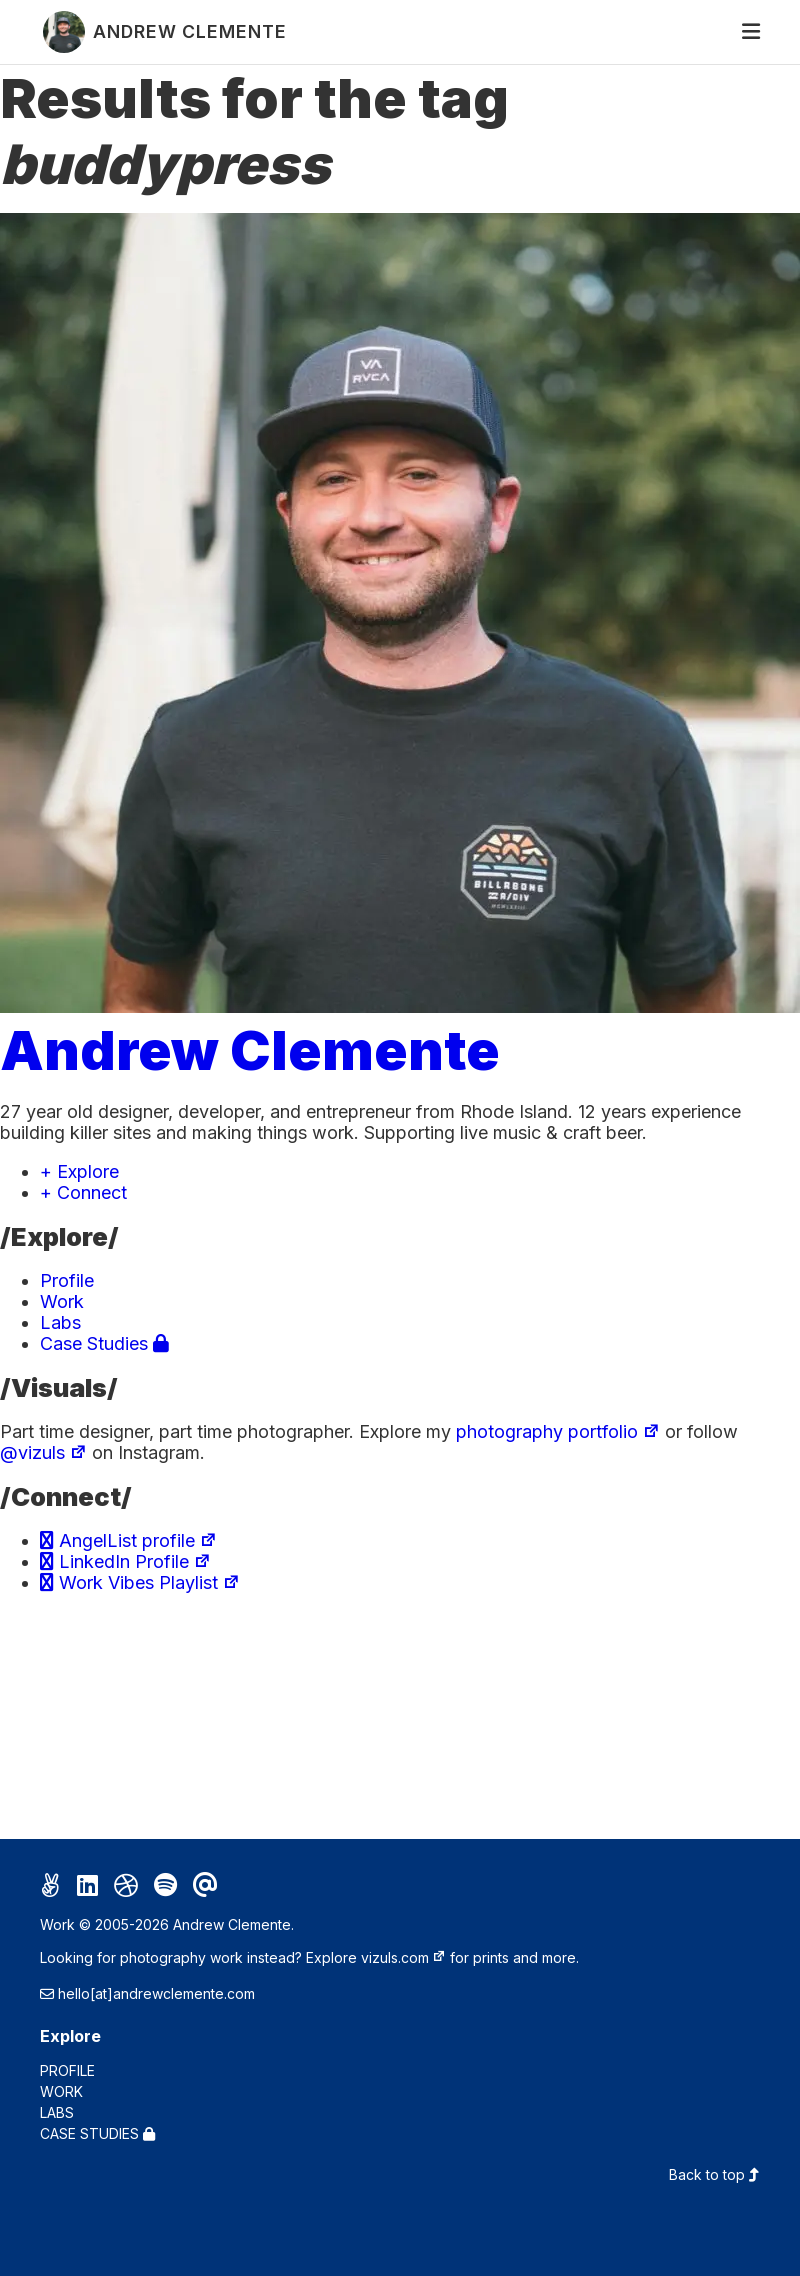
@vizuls (43, 1452)
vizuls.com (403, 1957)
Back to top (714, 2174)
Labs (60, 1322)
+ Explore (79, 1171)
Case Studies (104, 1343)
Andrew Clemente (250, 1050)
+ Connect (83, 1192)
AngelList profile (128, 1540)
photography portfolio (558, 1431)
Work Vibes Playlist (140, 1582)
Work (62, 1301)
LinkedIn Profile (125, 1561)
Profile (67, 1280)
